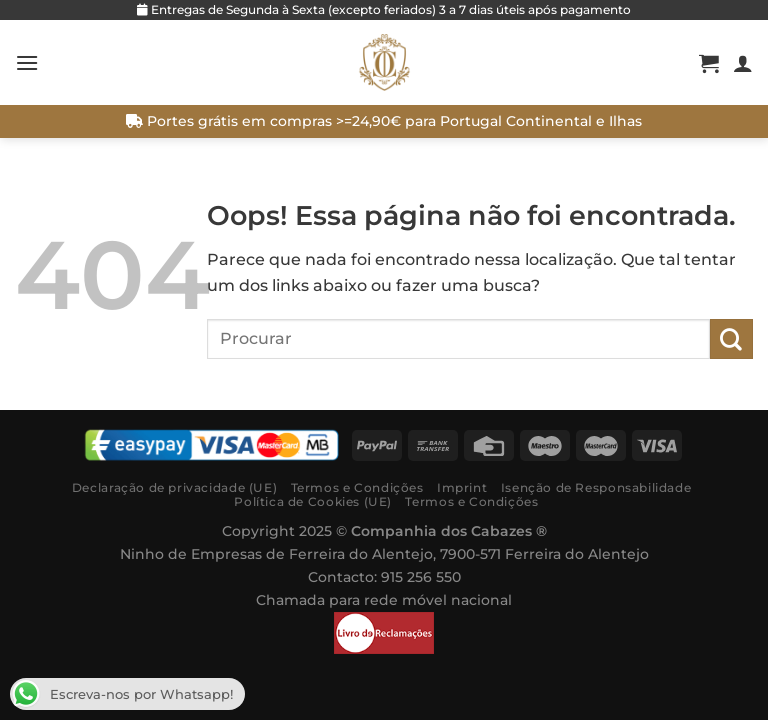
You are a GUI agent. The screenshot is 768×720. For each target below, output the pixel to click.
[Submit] (731, 338)
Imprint (462, 487)
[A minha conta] (743, 63)
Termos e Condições (357, 487)
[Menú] (27, 62)
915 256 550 (421, 577)
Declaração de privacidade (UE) (174, 487)
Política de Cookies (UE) (313, 501)
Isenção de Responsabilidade (596, 487)
